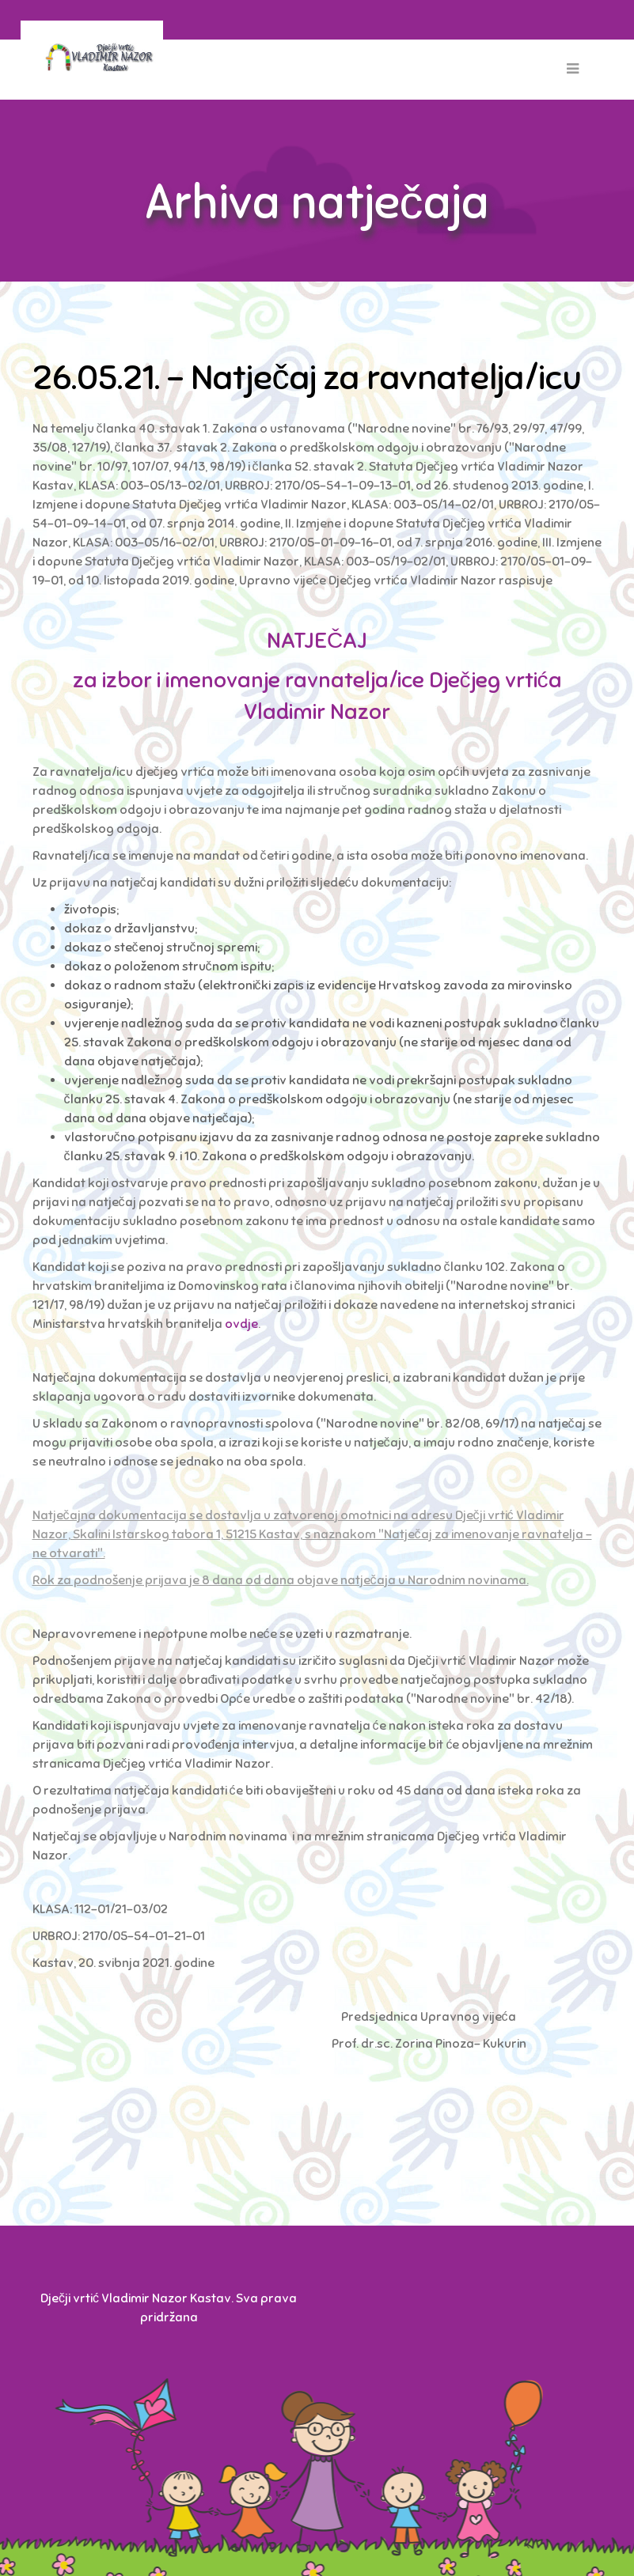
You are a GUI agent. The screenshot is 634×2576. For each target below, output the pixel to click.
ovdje (241, 1324)
